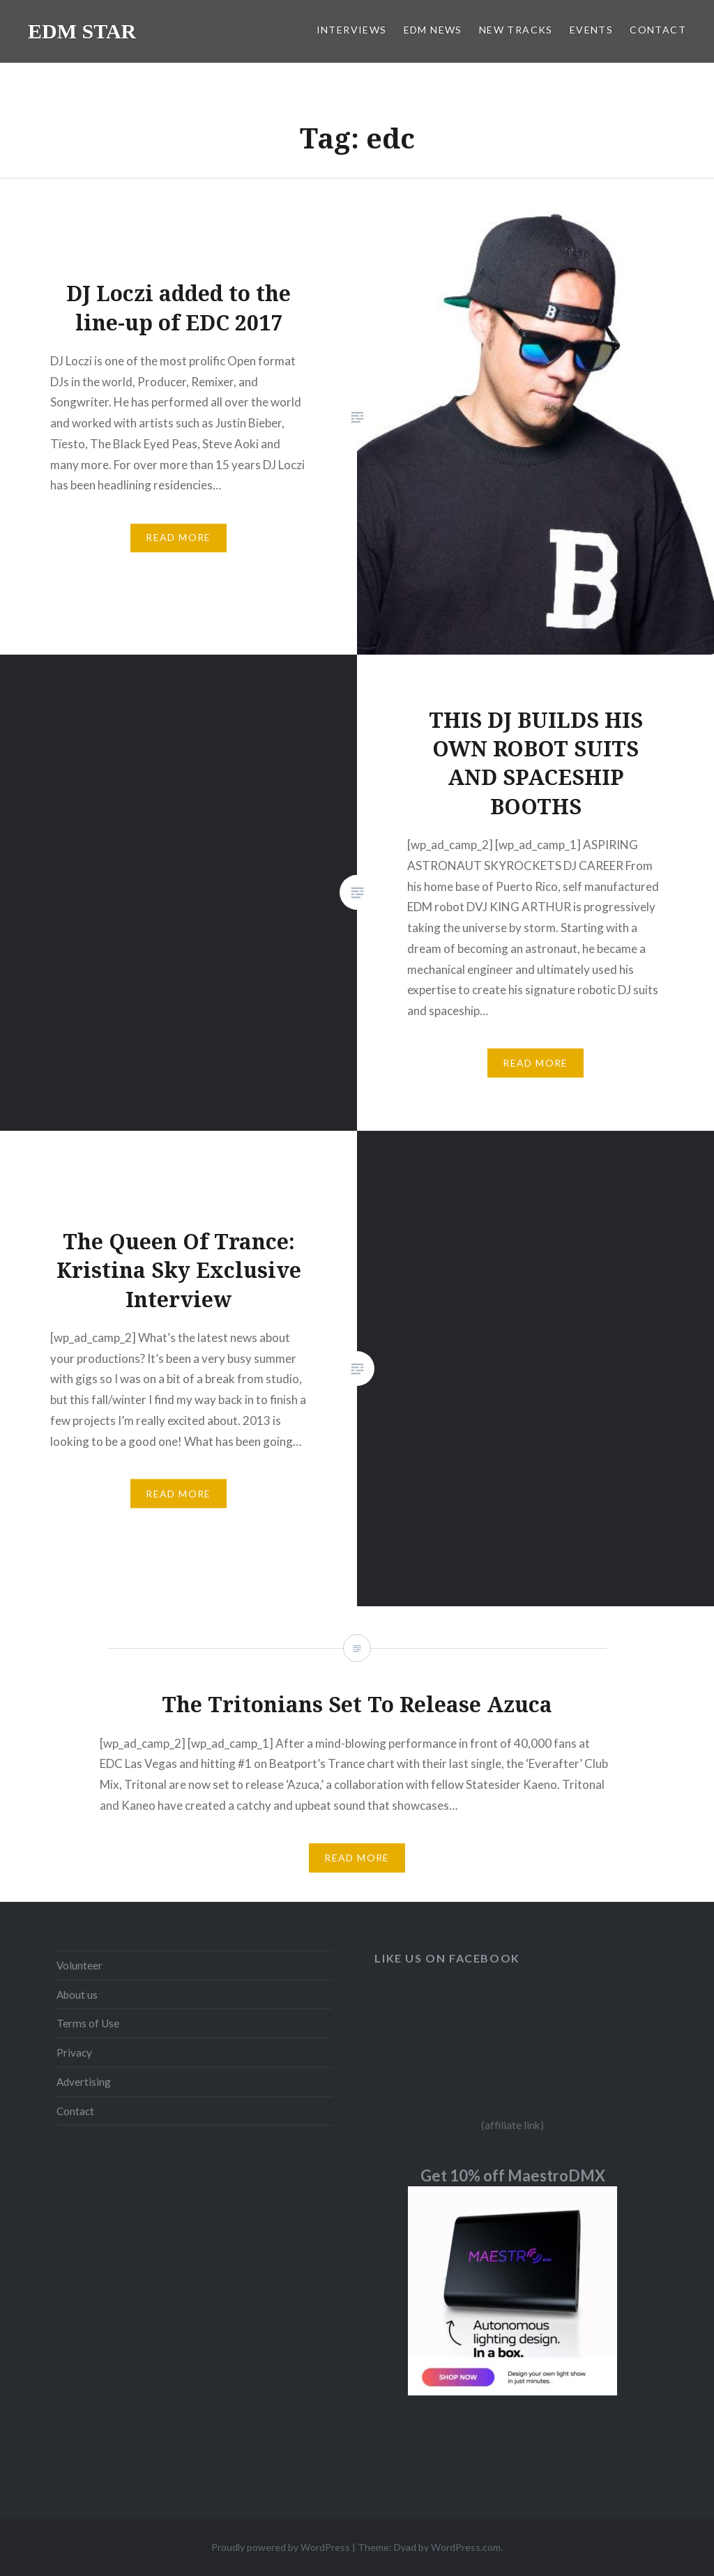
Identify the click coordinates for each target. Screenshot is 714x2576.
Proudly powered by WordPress (280, 2547)
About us (77, 1994)
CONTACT (658, 30)
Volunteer (79, 1965)
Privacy (74, 2052)
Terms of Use (87, 2023)
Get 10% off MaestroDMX (512, 2175)
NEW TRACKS (516, 30)
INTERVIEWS (352, 30)
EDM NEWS (433, 30)
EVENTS (591, 30)
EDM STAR (82, 31)
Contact (75, 2111)
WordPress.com (466, 2547)
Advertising (83, 2081)
